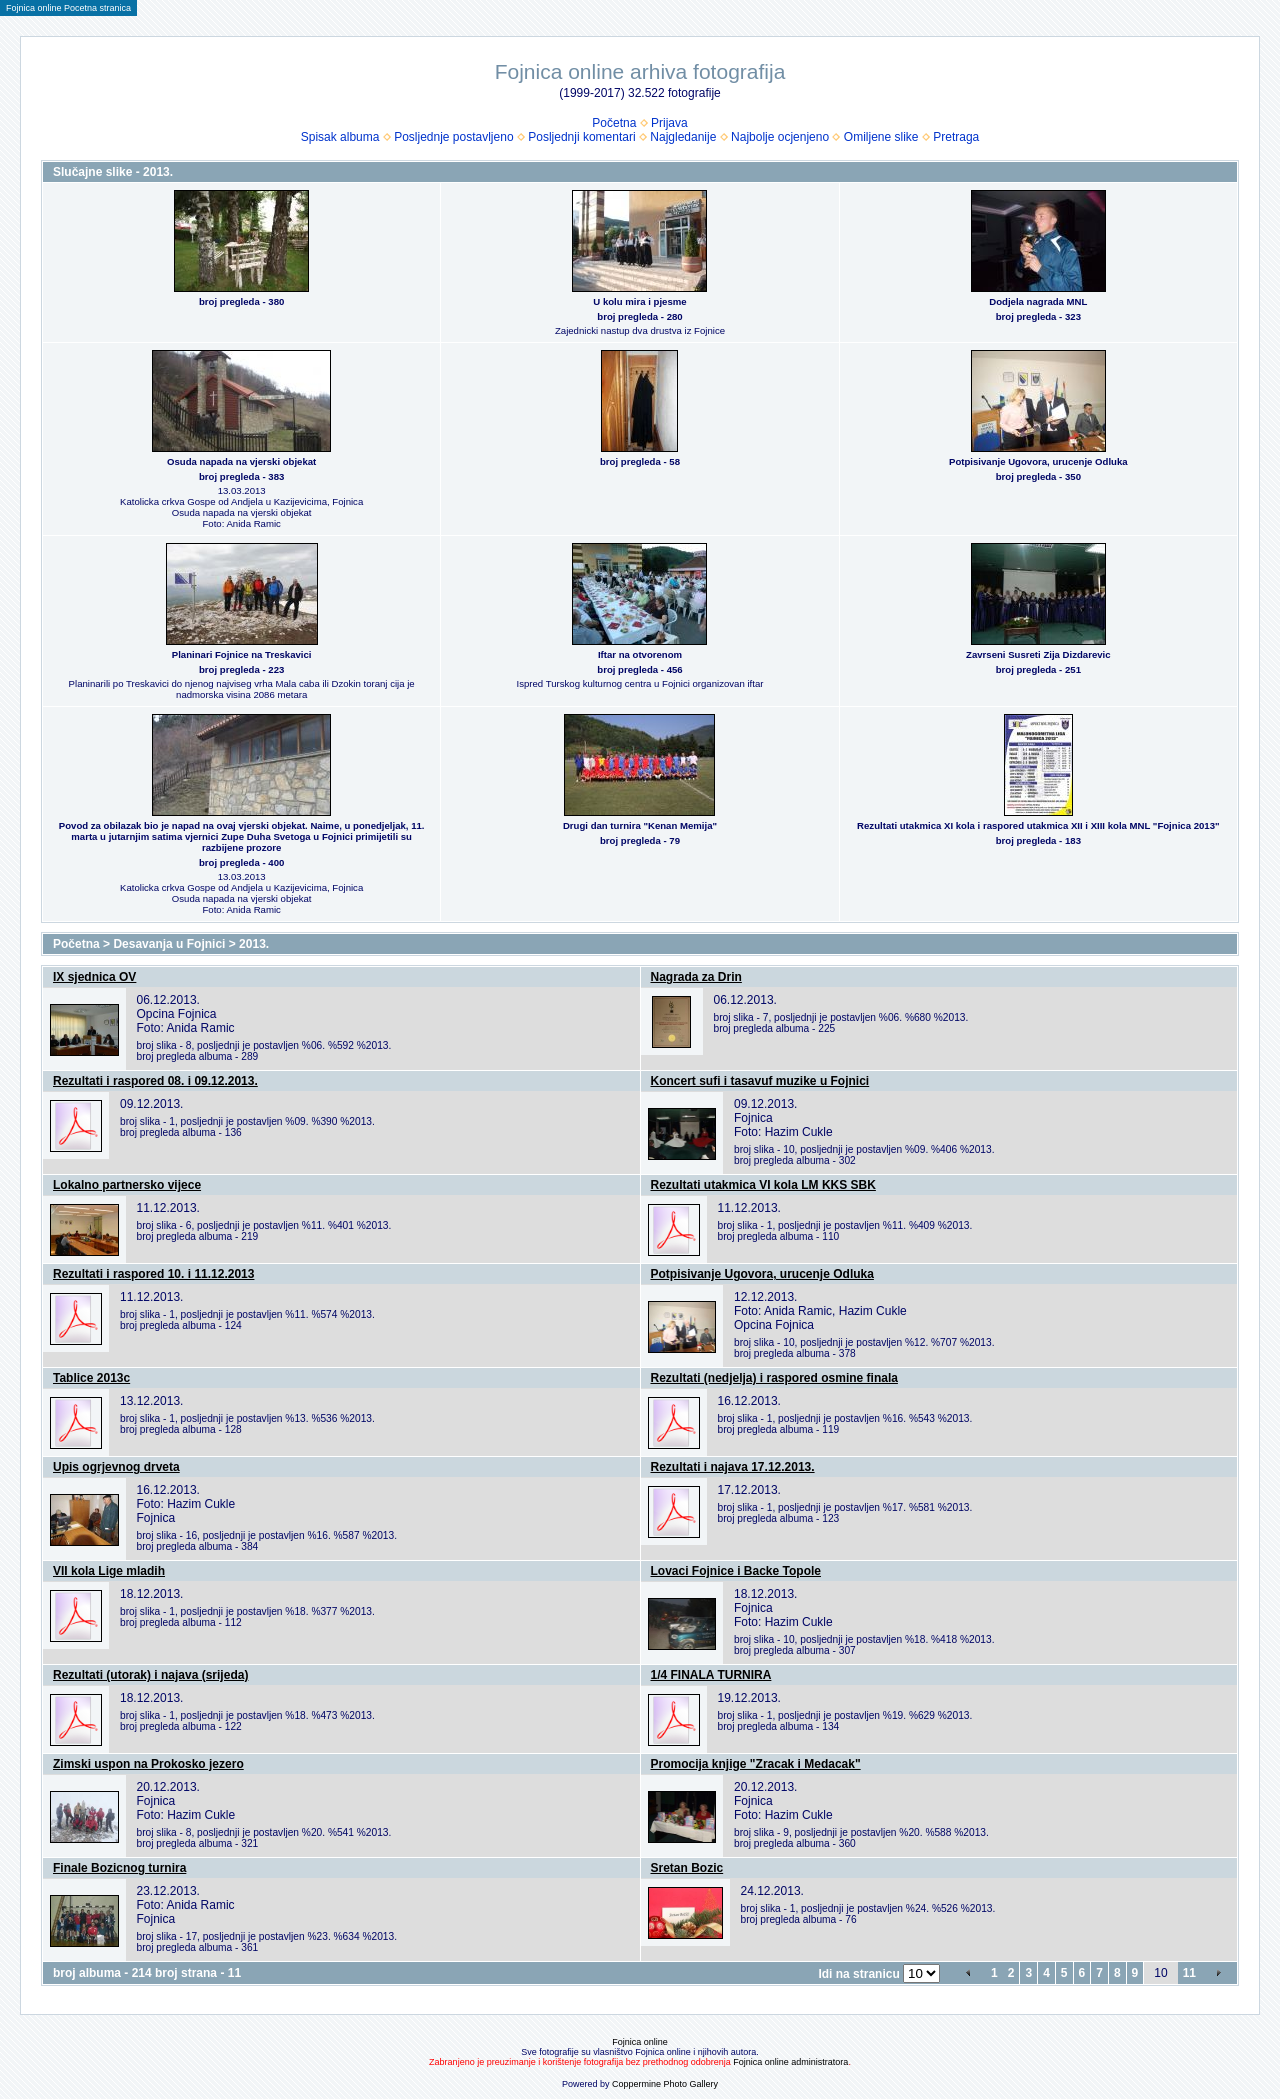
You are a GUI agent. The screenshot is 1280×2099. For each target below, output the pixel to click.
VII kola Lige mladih (109, 1571)
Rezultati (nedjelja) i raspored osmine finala (774, 1378)
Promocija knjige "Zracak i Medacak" (756, 1764)
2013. (254, 944)
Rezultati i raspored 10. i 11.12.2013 (153, 1274)
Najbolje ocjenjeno (780, 137)
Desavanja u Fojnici (169, 944)
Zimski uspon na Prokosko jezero (148, 1764)
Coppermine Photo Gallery (665, 2084)
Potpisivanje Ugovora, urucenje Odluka (762, 1274)
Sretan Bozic (687, 1868)
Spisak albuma (340, 137)
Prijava (669, 123)
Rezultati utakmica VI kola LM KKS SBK (763, 1185)
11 (1189, 1973)
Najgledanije (683, 137)
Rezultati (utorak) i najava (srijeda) (150, 1675)
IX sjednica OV (94, 977)
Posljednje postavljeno (453, 137)
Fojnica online (640, 2042)
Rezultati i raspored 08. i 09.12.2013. (155, 1081)
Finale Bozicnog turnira (119, 1868)
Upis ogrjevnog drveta (116, 1467)
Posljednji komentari (581, 137)
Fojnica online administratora (790, 2062)
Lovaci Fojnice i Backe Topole (736, 1571)
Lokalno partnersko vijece (127, 1185)
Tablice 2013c (91, 1378)
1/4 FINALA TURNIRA (711, 1675)
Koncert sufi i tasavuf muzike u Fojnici (760, 1081)
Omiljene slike (881, 137)
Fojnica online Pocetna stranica (68, 8)
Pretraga (956, 137)
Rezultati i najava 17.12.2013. (733, 1467)
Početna (614, 123)
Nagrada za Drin (696, 977)
